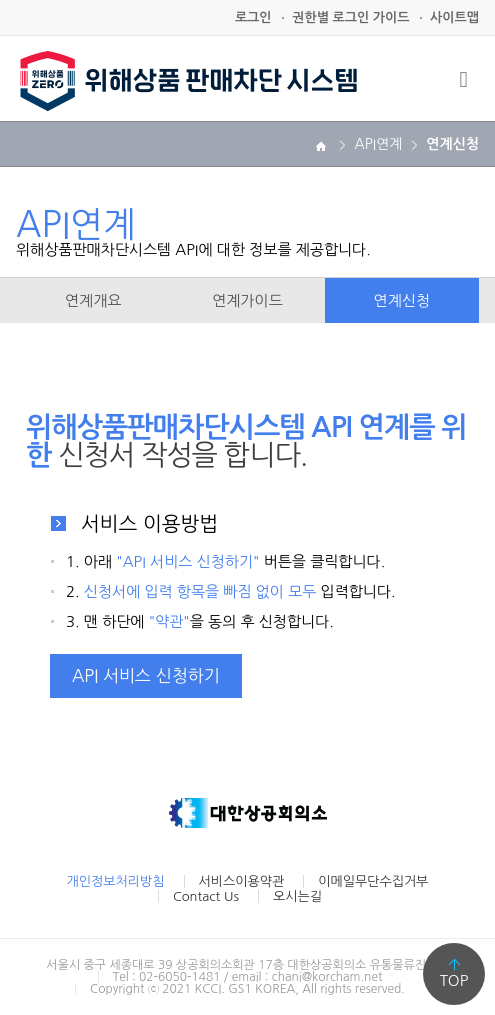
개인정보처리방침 (116, 881)
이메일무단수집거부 (373, 881)
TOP (454, 980)
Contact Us (206, 896)
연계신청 (402, 300)
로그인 (253, 17)
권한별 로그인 (350, 17)
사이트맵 (454, 17)
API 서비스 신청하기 (146, 675)
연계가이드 (247, 300)
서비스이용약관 (242, 881)
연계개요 (93, 300)
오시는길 (297, 896)
